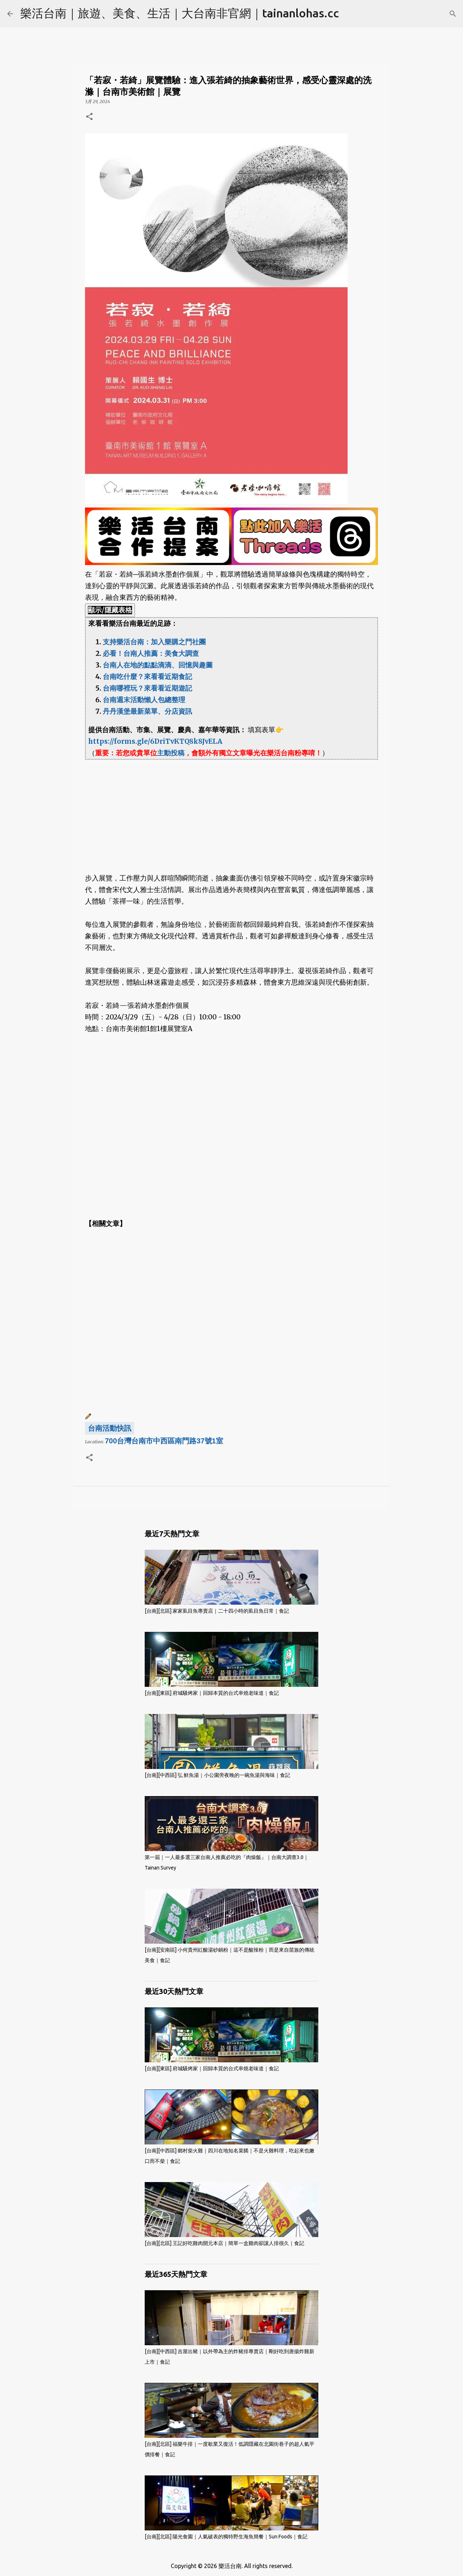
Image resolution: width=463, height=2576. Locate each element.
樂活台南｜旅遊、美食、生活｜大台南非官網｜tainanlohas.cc (179, 13)
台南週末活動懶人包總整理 (144, 700)
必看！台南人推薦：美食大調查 (151, 653)
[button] (89, 117)
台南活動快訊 (109, 1428)
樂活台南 (230, 2566)
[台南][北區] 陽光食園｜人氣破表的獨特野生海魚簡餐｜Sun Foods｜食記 (226, 2536)
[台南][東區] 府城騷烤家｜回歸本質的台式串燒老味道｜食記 (212, 1693)
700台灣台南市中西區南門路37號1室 (164, 1441)
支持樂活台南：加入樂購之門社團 (154, 642)
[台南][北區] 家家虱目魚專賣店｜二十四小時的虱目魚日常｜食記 (217, 1611)
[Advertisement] (231, 810)
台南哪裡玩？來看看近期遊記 (147, 688)
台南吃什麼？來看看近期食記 (147, 676)
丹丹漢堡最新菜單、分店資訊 (147, 711)
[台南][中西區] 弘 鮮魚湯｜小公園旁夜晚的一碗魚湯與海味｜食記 (217, 1775)
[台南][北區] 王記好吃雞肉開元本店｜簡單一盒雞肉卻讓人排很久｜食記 (224, 2243)
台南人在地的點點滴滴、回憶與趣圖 (158, 665)
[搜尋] (453, 13)
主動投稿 (170, 753)
